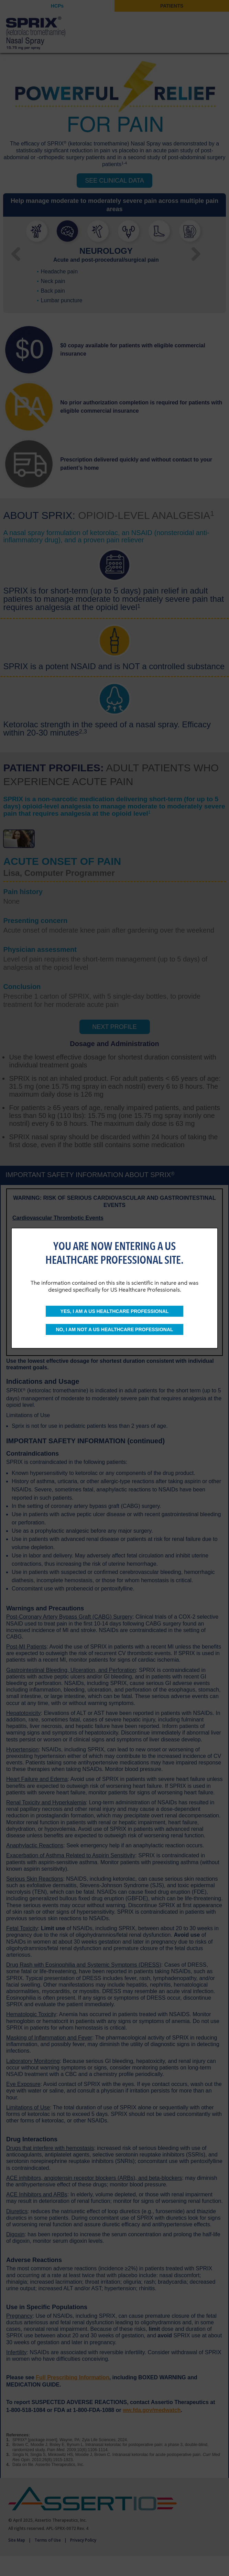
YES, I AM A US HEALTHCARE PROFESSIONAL (115, 1311)
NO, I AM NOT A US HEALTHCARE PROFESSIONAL (114, 1329)
